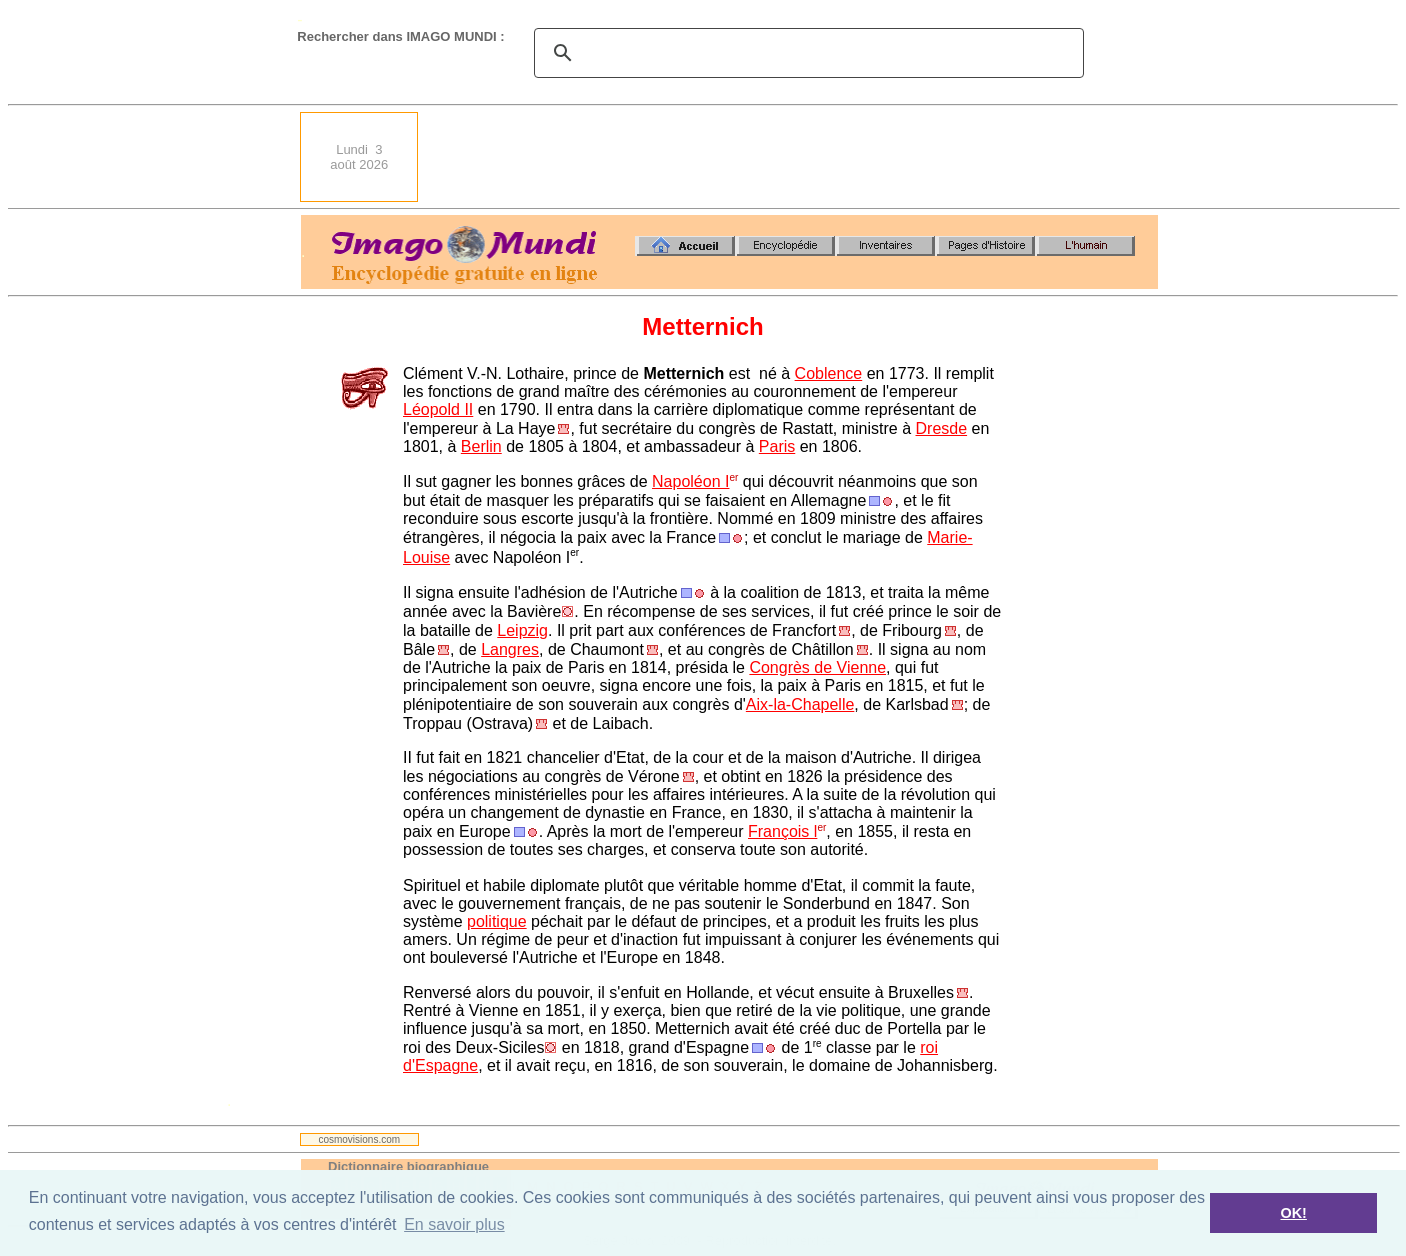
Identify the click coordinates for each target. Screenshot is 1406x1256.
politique (497, 921)
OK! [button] (1293, 1213)
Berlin (481, 446)
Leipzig (522, 630)
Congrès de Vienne (817, 667)
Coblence (829, 373)
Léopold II (438, 409)
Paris (777, 446)
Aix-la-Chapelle (800, 704)
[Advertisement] (794, 157)
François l (782, 831)
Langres (510, 649)
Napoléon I (690, 481)
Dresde (942, 428)
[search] (806, 53)
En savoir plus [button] (454, 1224)
